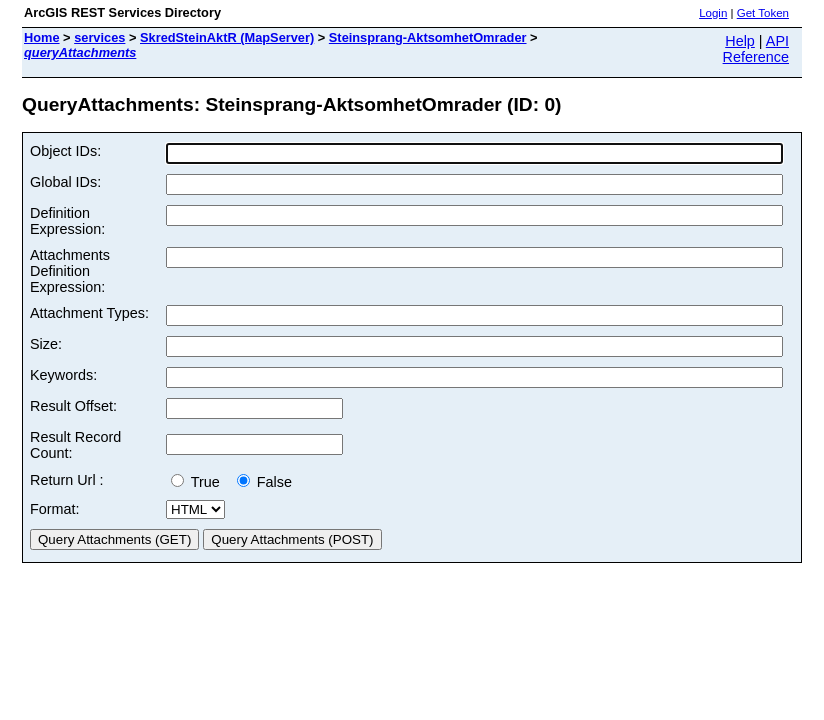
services (99, 37)
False (264, 482)
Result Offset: (73, 406)
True (199, 482)
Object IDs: (65, 151)
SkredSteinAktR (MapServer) (227, 37)
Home (42, 37)
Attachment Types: (89, 313)
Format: (55, 509)
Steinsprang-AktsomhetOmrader (428, 37)
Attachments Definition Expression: (70, 271)
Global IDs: (65, 182)
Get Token (763, 13)
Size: (46, 344)
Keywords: (63, 375)
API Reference (756, 49)
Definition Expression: (67, 221)
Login (713, 13)
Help (740, 41)
